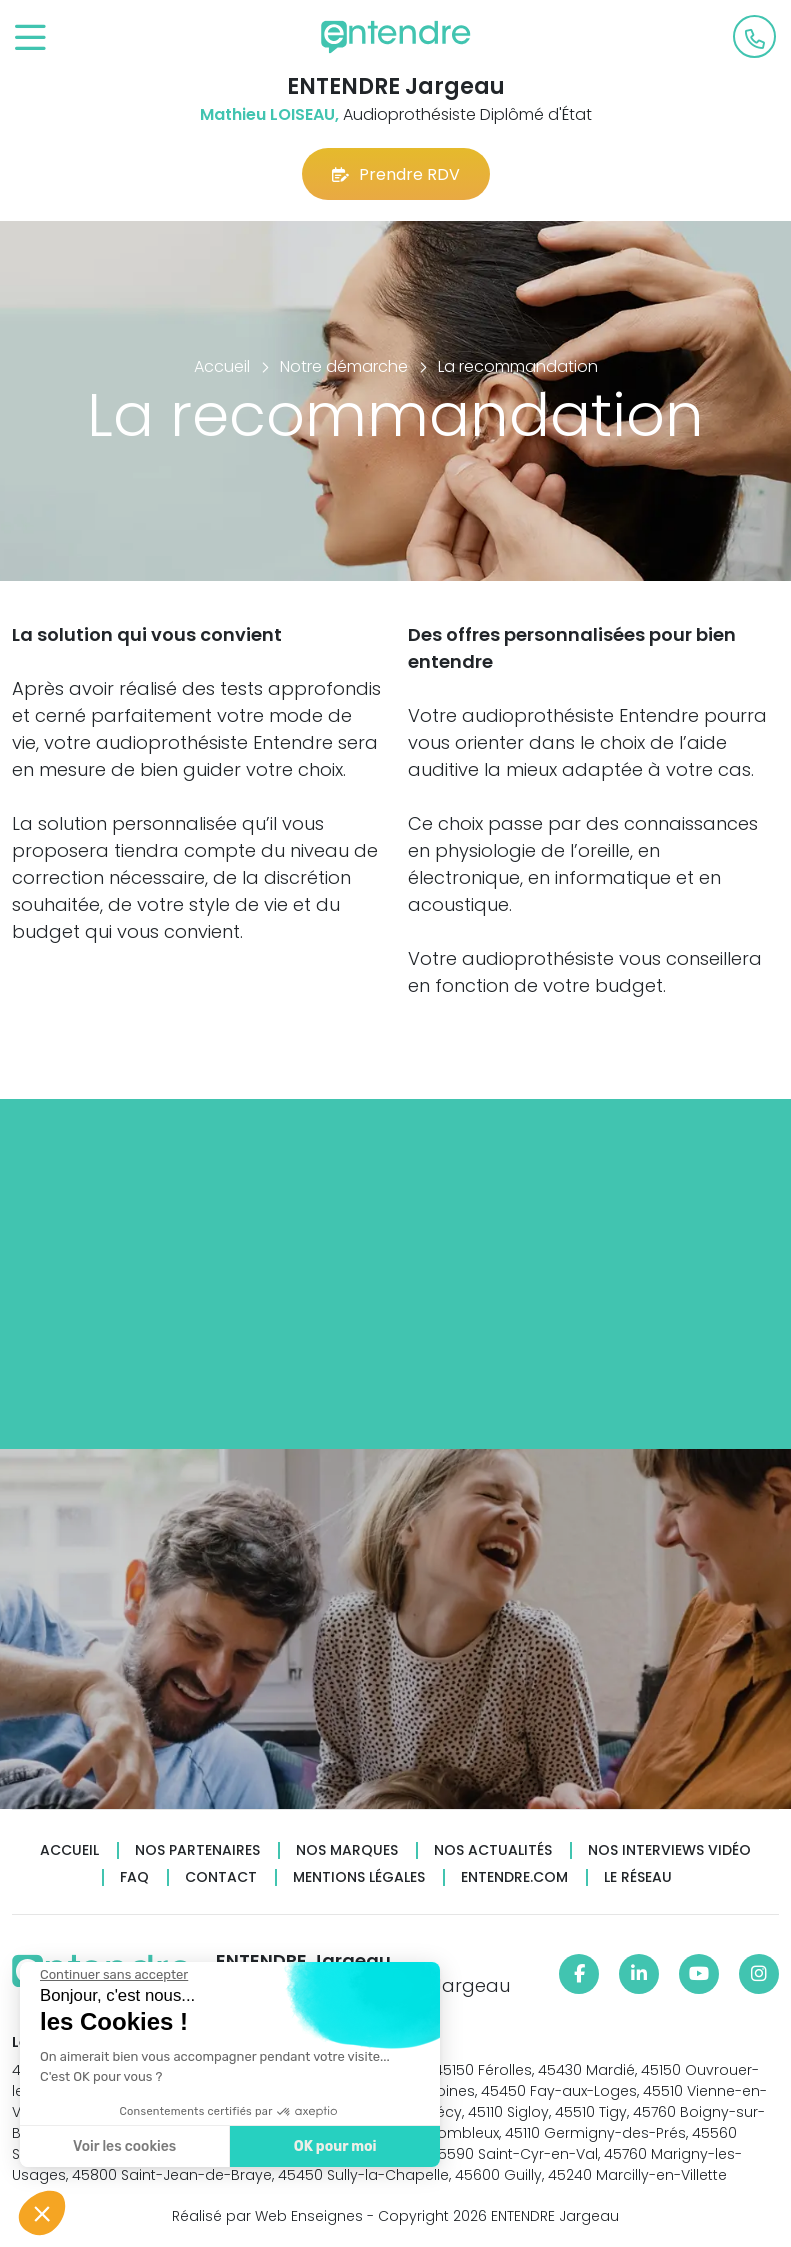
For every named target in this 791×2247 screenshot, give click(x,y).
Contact (221, 1877)
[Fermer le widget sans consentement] (112, 1975)
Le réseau (638, 1877)
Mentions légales (359, 1877)
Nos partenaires (197, 1850)
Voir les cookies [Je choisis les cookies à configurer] (122, 2146)
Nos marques (347, 1850)
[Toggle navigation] (30, 38)
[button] (42, 2213)
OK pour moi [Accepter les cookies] (332, 2146)
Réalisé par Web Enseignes (267, 2216)
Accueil (69, 1850)
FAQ (134, 1877)
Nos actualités (493, 1850)
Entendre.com (514, 1877)
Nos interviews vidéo (669, 1850)
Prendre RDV (396, 174)
